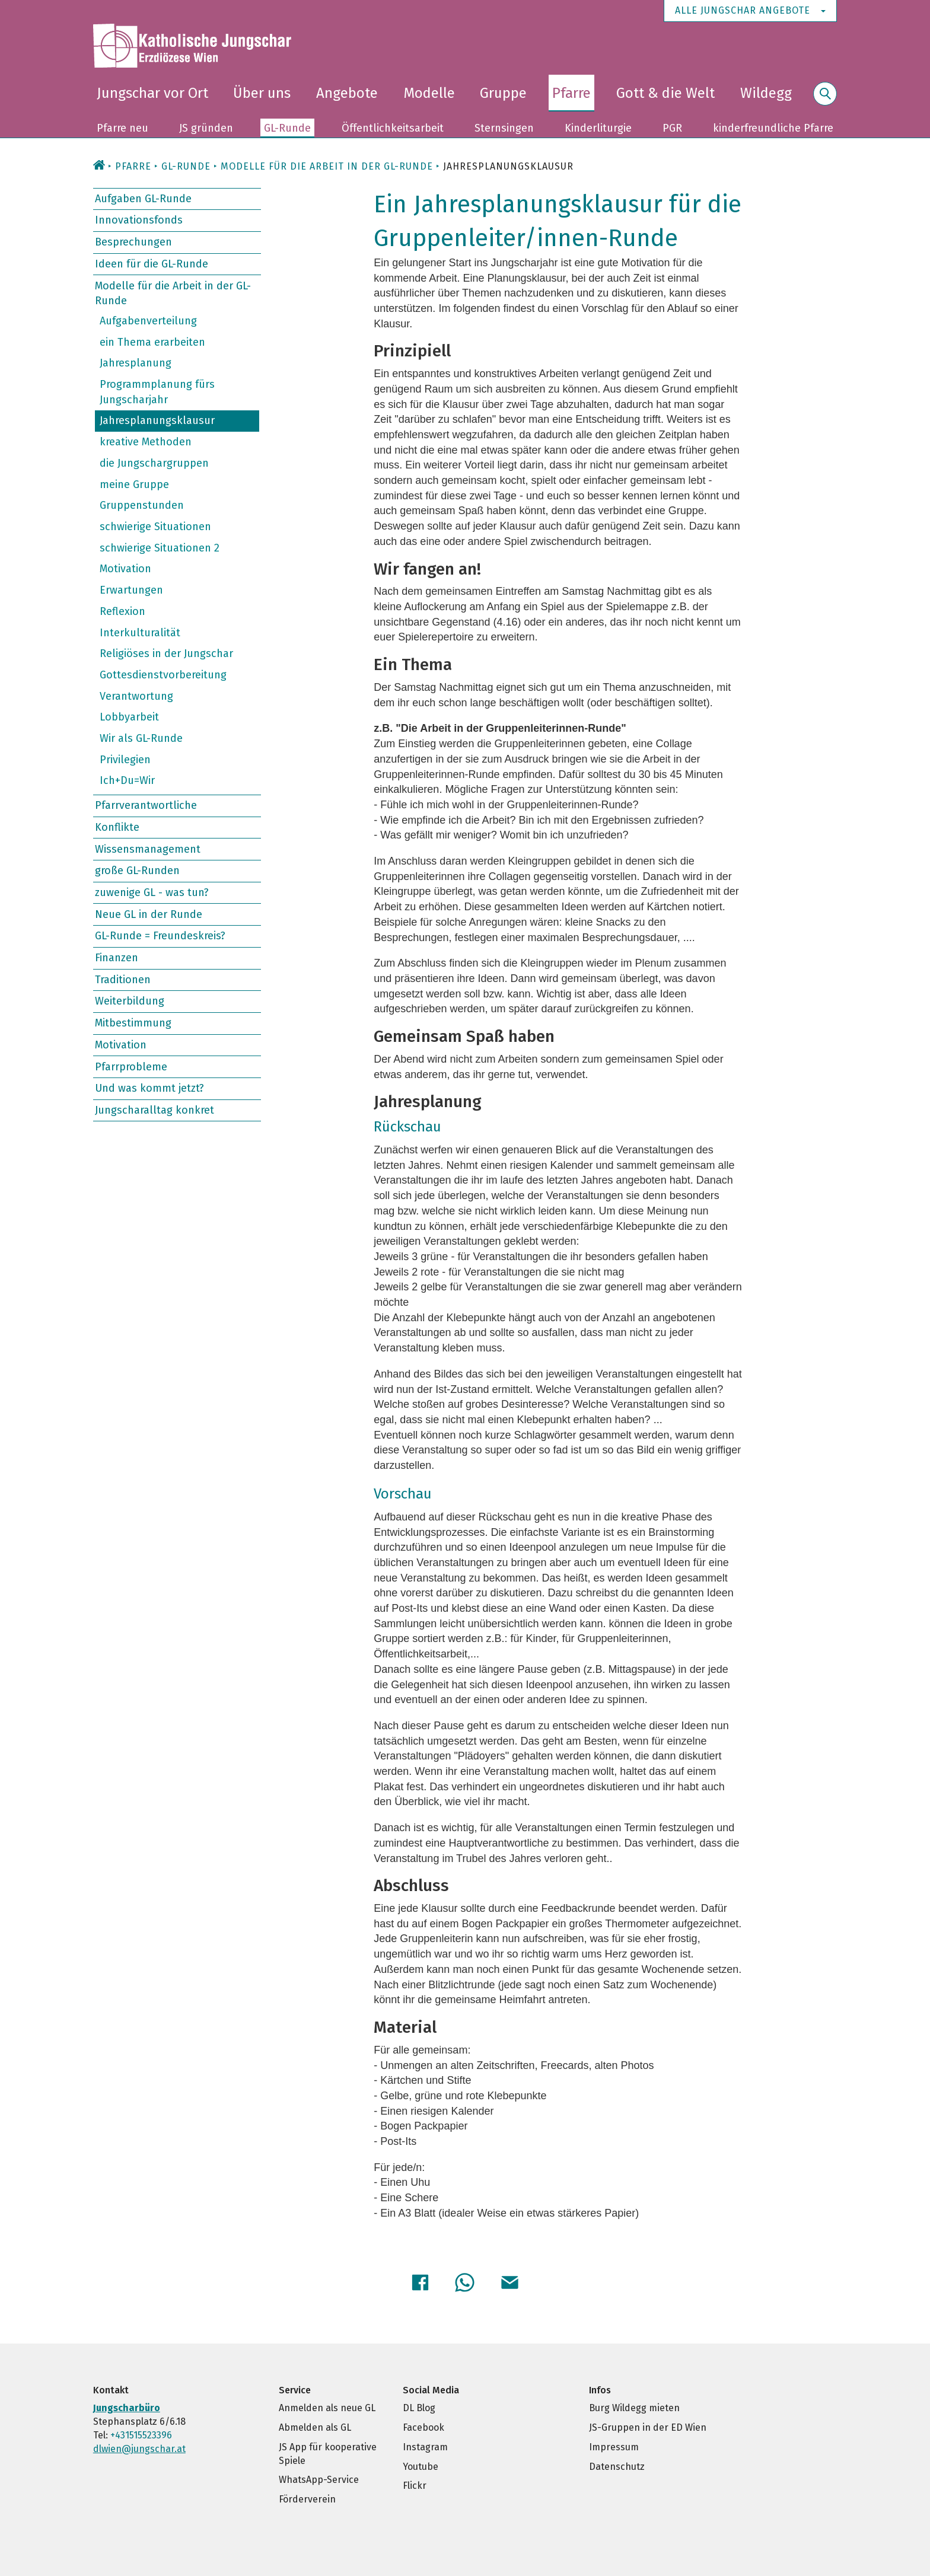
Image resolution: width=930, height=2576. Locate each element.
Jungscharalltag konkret (154, 1110)
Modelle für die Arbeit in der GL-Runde (173, 293)
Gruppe (503, 93)
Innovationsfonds (139, 220)
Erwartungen (131, 590)
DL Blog (419, 2406)
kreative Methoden (146, 441)
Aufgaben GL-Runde (143, 198)
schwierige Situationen (155, 526)
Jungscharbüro (126, 2406)
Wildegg (766, 93)
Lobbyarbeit (129, 716)
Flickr (414, 2484)
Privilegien (125, 759)
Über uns (262, 93)
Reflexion (122, 611)
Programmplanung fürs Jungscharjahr (157, 392)
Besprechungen (133, 241)
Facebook (423, 2425)
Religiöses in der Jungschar (166, 653)
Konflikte (117, 827)
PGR (672, 128)
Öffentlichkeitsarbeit (393, 128)
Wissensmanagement (147, 848)
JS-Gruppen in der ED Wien (647, 2425)
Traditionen (123, 979)
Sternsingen (504, 128)
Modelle (429, 93)
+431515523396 (141, 2433)
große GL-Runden (137, 870)
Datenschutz (617, 2464)
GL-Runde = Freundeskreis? (160, 935)
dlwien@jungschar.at (139, 2447)
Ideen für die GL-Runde (151, 263)
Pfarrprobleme (131, 1066)
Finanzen (116, 957)
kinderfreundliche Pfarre (773, 128)
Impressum (614, 2445)
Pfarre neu (122, 128)
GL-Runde (287, 128)
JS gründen (206, 128)
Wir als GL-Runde (141, 738)
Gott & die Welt (665, 93)
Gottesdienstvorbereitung (163, 674)
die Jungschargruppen (154, 463)
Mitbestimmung (133, 1022)
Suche (825, 100)
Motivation (125, 568)
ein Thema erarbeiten (152, 341)
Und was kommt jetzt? (149, 1088)
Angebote (347, 93)
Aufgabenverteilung (148, 320)
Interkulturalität (140, 632)
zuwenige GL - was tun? (152, 892)
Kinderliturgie (598, 128)
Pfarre (571, 93)
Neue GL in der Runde (148, 913)
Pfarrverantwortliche (146, 805)
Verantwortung (136, 695)
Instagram (425, 2445)
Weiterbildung (129, 1001)
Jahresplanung (135, 362)
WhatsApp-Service (319, 2478)
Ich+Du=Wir (127, 780)
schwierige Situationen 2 (159, 547)
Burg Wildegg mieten (634, 2406)
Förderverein (307, 2497)
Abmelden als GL (315, 2425)
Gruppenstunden (142, 505)
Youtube (420, 2464)
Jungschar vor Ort (152, 93)
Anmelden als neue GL (327, 2406)
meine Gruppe (134, 483)
